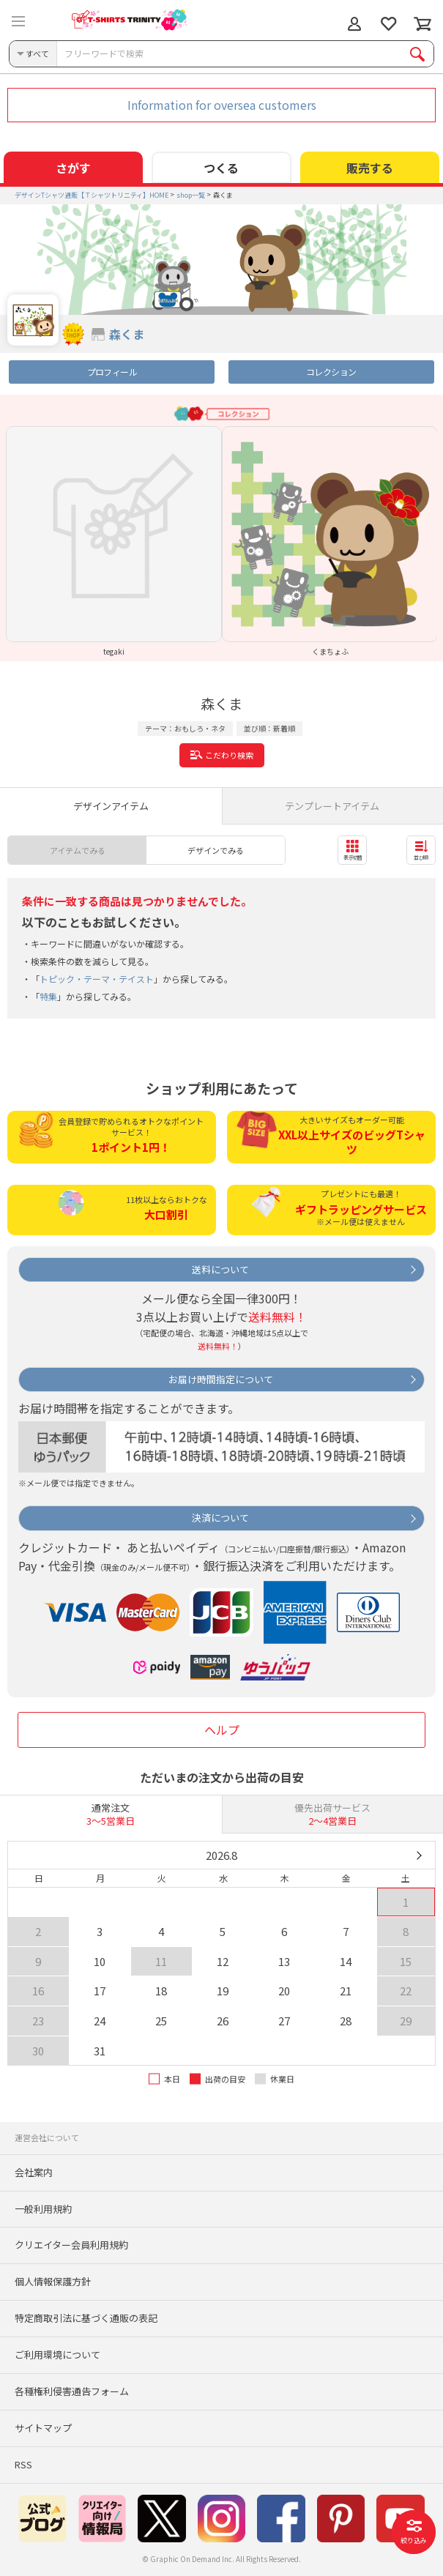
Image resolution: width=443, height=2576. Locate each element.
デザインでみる (215, 850)
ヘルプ (221, 1729)
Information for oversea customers (221, 104)
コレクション (331, 371)
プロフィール (112, 371)
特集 (48, 996)
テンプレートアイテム (332, 806)
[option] (114, 541)
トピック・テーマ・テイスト (97, 978)
